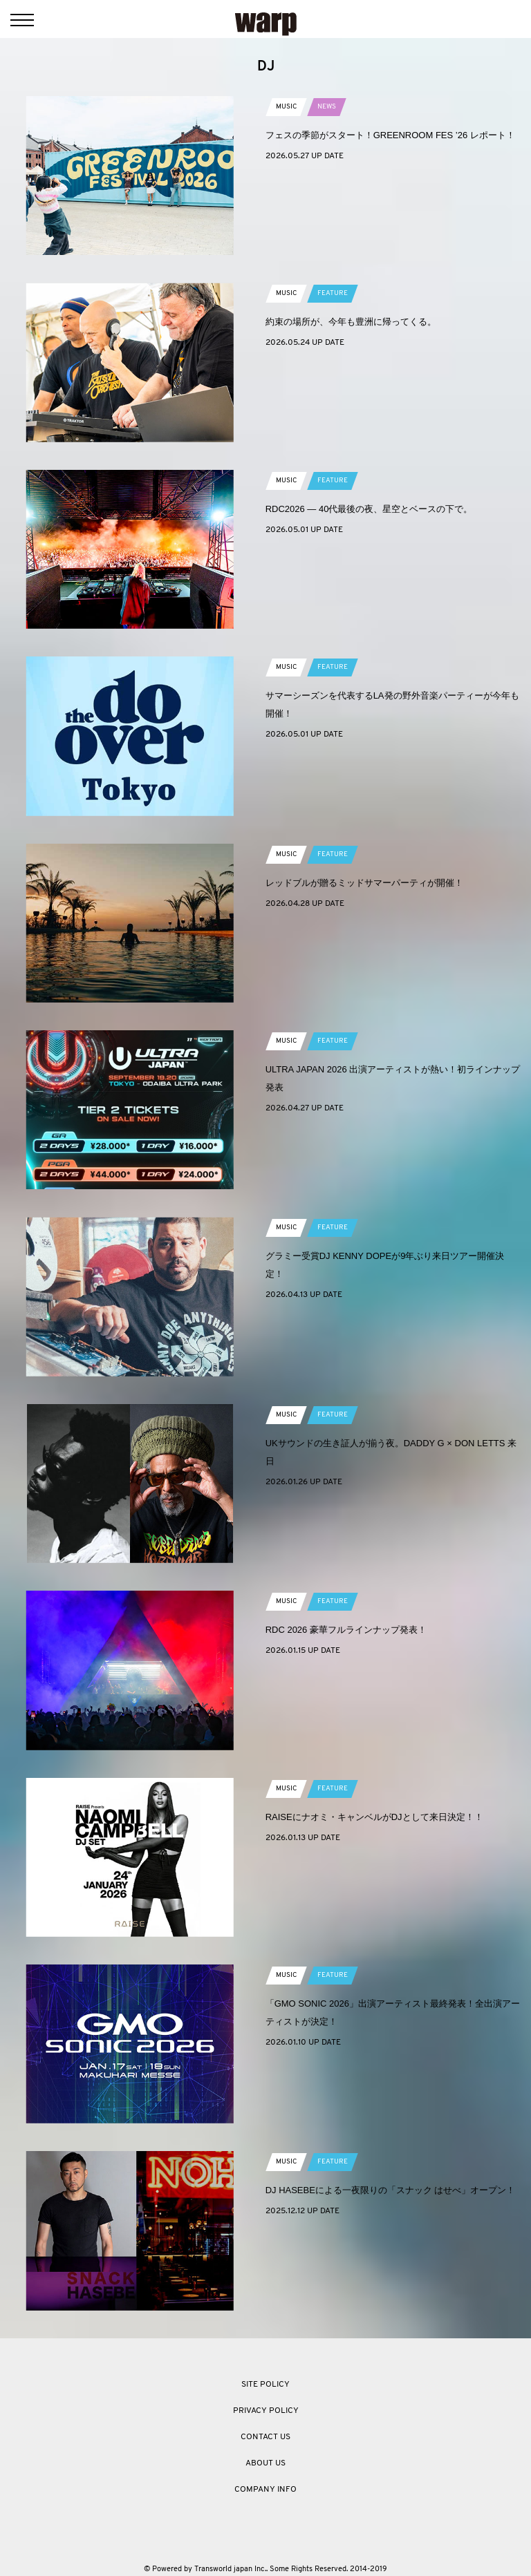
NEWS (326, 107)
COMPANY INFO (265, 2489)
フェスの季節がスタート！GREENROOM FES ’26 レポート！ (390, 135)
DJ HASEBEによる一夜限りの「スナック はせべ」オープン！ (391, 2190)
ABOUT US (265, 2463)
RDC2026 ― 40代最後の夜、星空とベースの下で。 (369, 509)
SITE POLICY (265, 2384)
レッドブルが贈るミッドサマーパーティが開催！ (364, 883)
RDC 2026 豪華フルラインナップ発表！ (346, 1630)
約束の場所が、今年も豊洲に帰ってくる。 (351, 321)
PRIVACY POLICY (266, 2411)
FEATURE (332, 293)
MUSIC (286, 107)
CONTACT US (265, 2437)
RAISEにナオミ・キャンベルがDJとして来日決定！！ (374, 1817)
